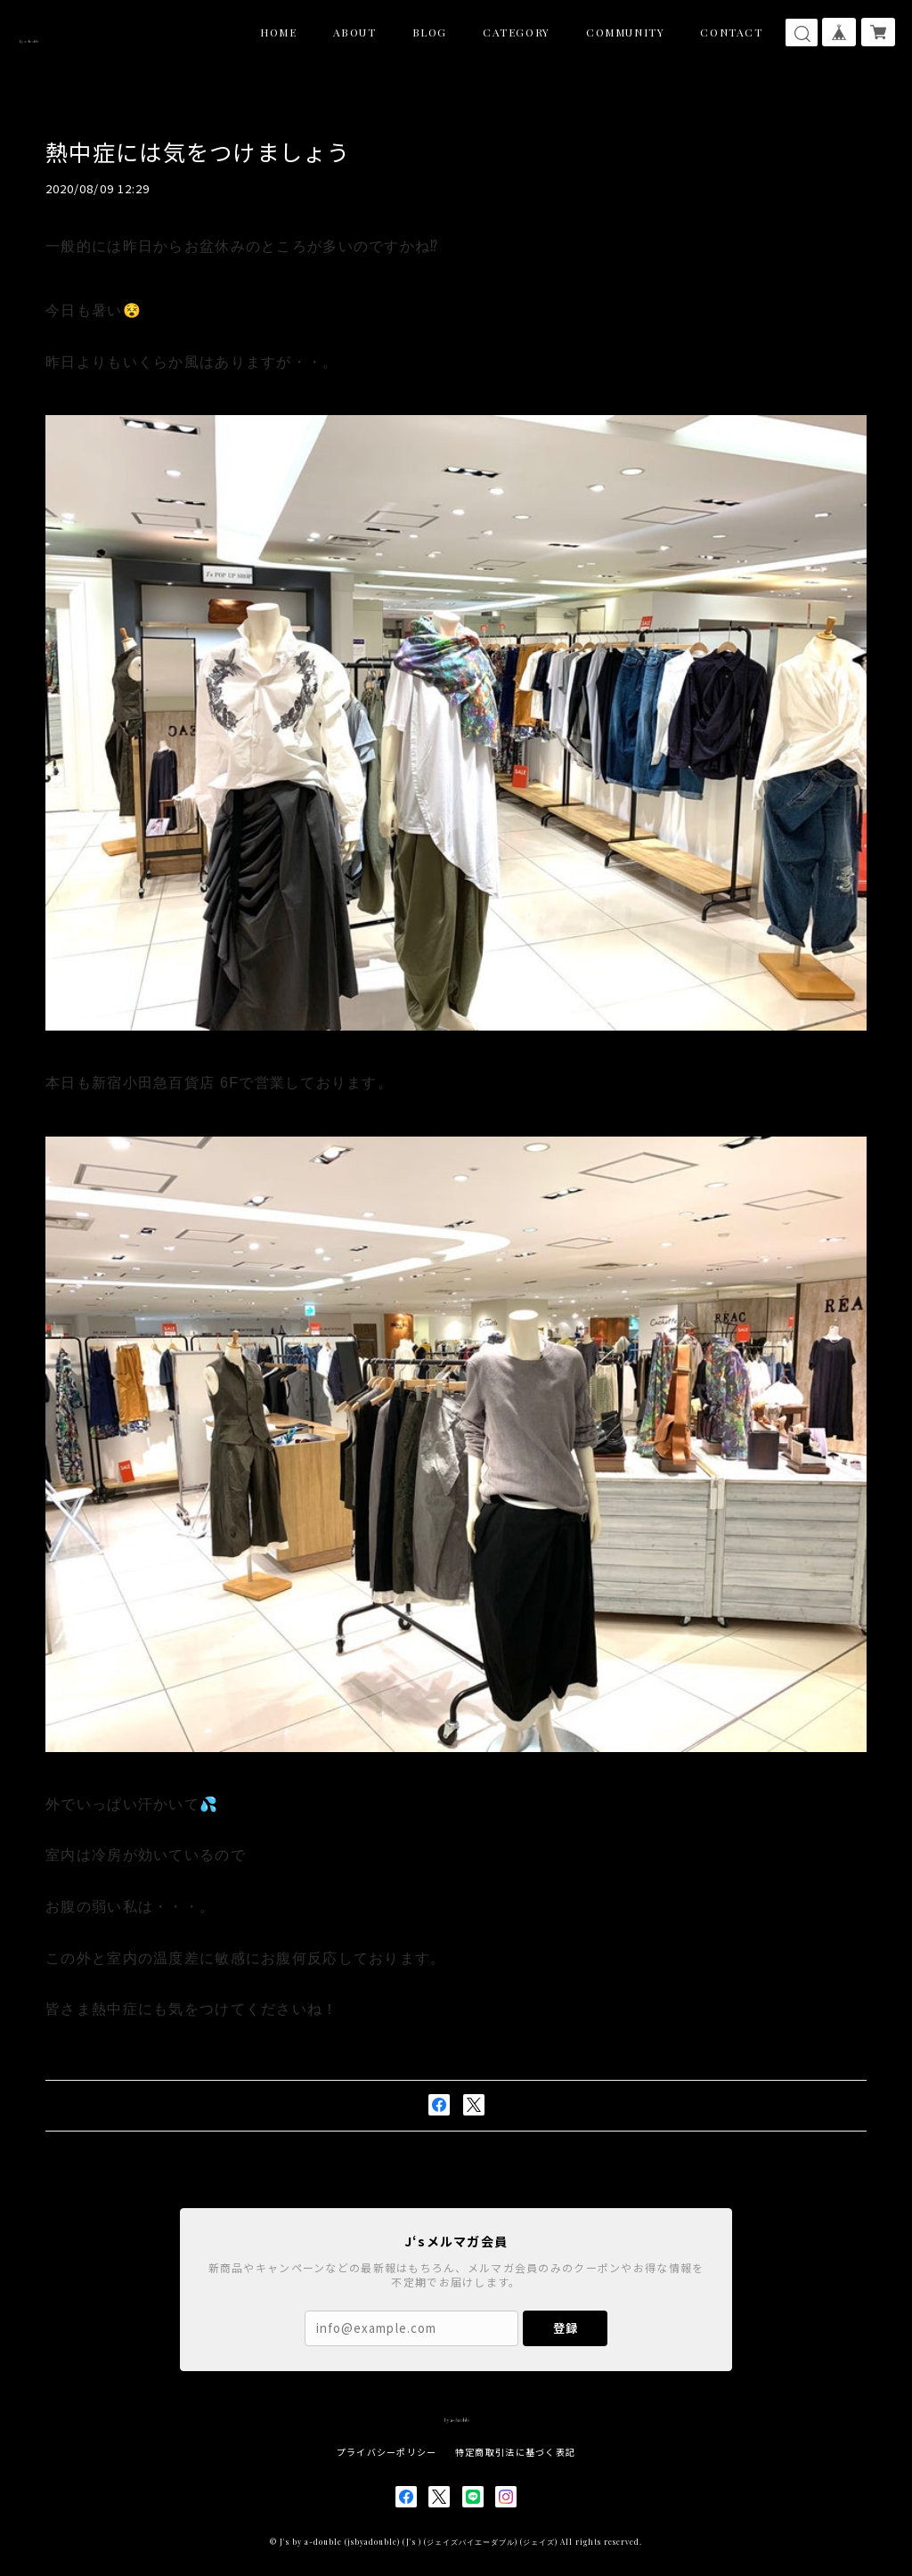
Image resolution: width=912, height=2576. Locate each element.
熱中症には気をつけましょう (215, 150)
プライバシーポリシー (387, 2451)
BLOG (429, 32)
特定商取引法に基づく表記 (515, 2451)
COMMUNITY (625, 32)
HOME (278, 32)
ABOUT (355, 32)
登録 (565, 2327)
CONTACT (731, 32)
